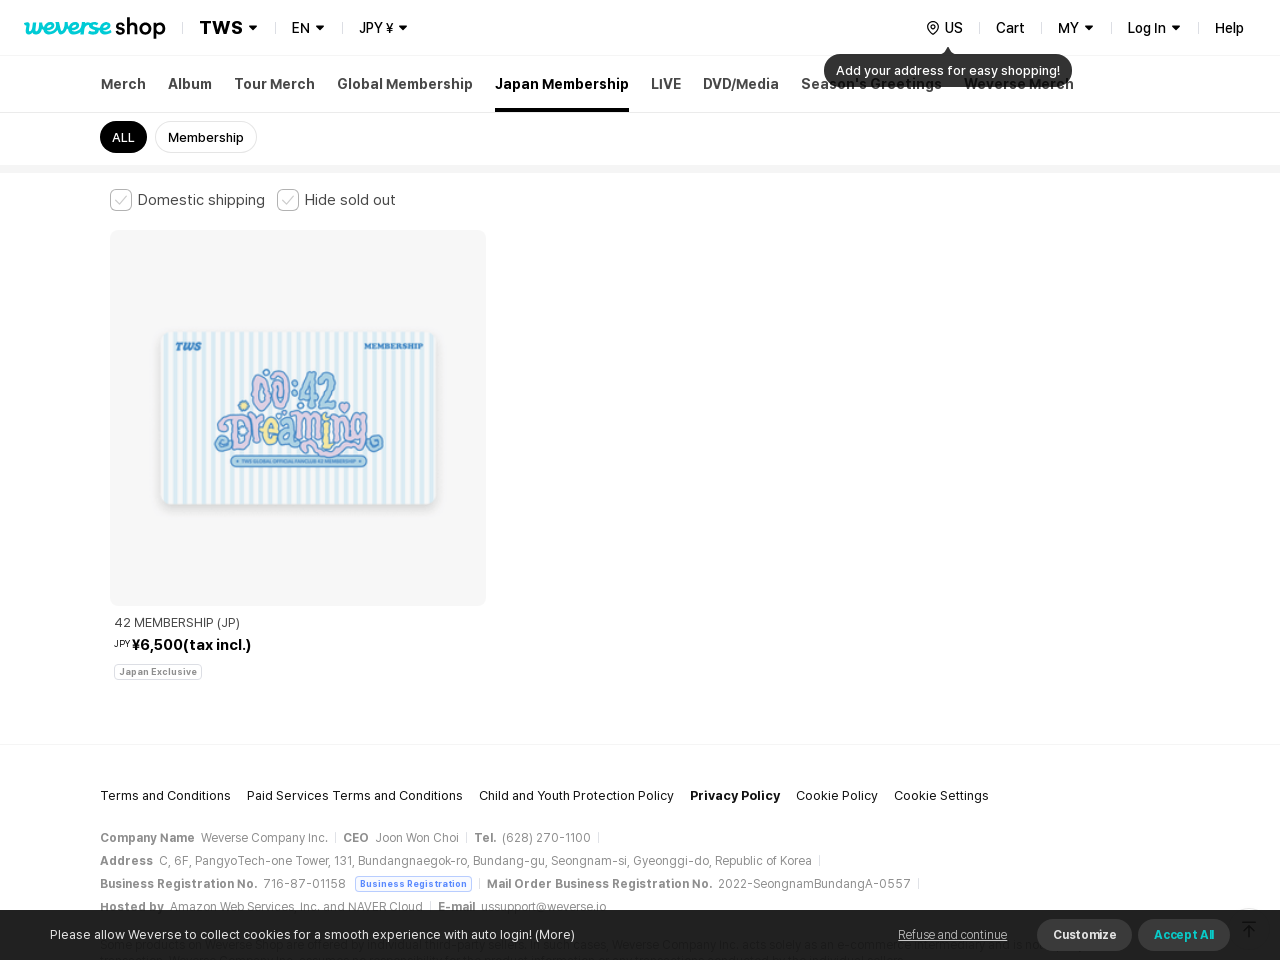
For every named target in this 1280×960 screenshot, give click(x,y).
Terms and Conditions (165, 625)
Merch (123, 84)
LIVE (666, 84)
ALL (123, 137)
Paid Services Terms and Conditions (355, 625)
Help (1229, 28)
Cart (1010, 28)
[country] (944, 28)
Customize (1084, 935)
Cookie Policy (837, 625)
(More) (553, 934)
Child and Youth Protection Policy (576, 625)
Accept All (1184, 935)
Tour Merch (274, 84)
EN (301, 28)
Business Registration (413, 713)
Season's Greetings (871, 84)
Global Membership (405, 84)
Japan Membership (562, 84)
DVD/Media (741, 84)
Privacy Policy (735, 625)
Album (190, 84)
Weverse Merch (1019, 84)
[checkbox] (187, 200)
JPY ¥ (376, 28)
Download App (1119, 831)
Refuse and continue (952, 935)
